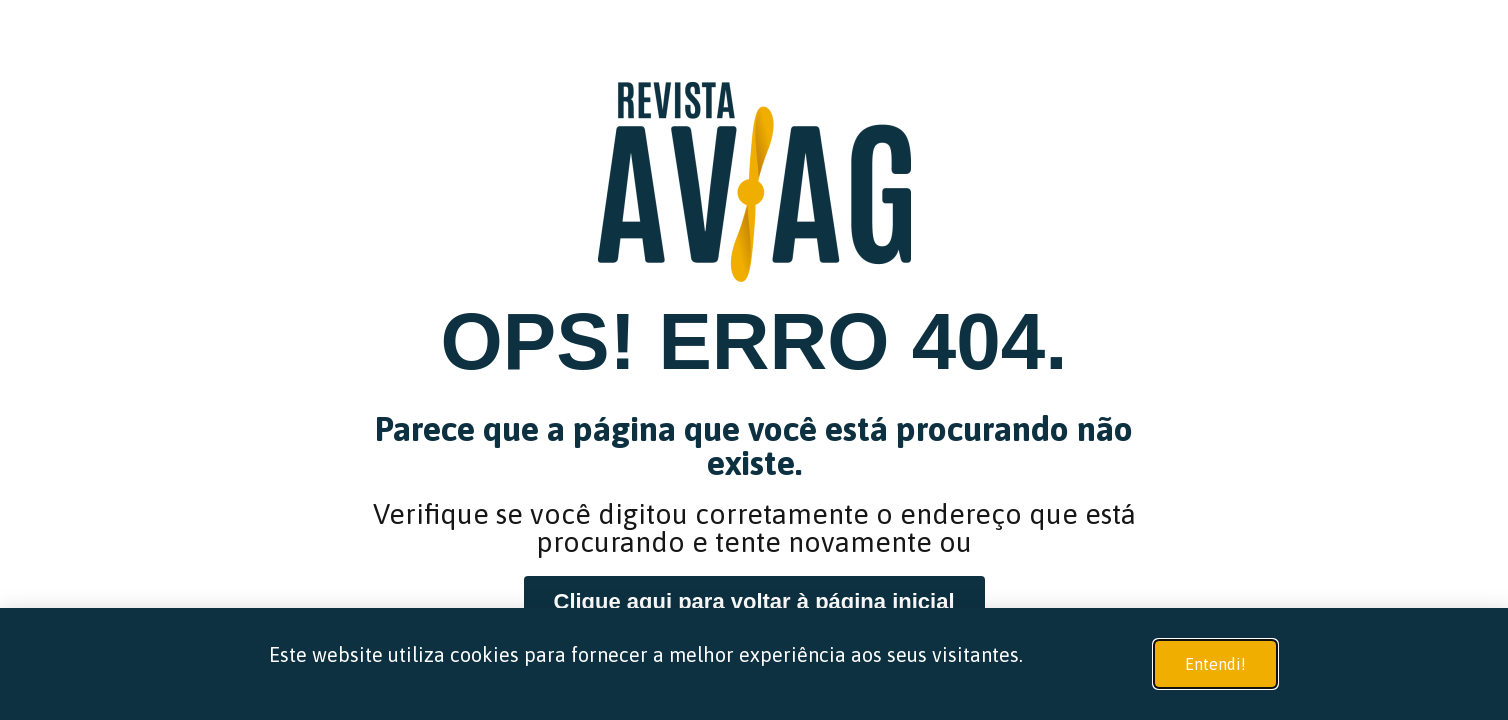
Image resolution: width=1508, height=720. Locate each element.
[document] (754, 360)
